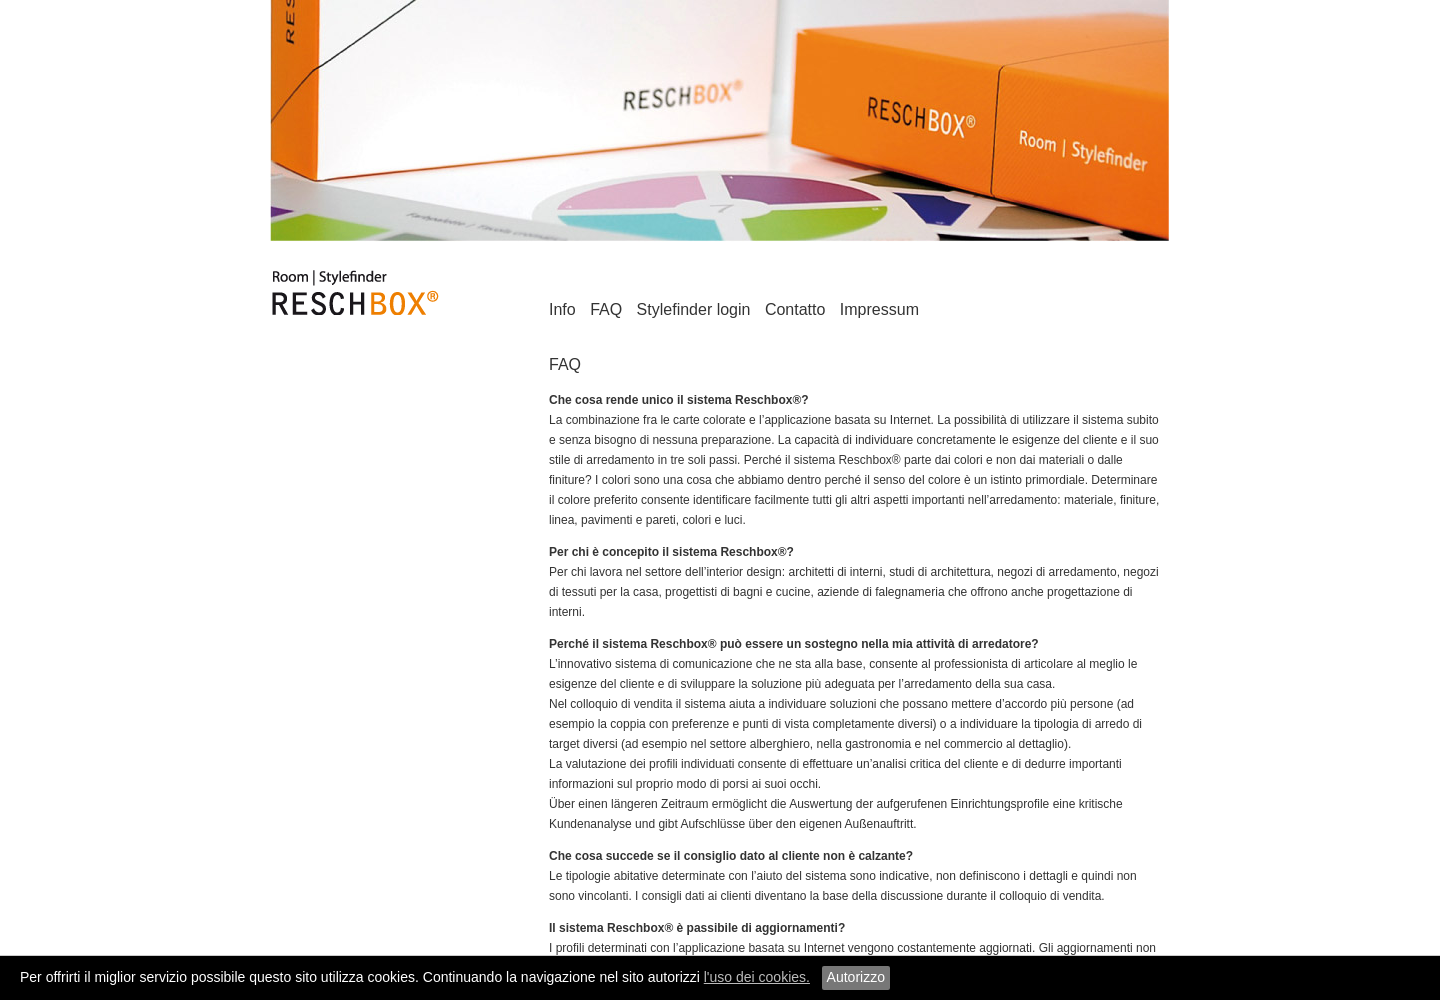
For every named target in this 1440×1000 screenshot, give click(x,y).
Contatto (795, 309)
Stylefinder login (694, 309)
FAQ (606, 309)
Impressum (879, 309)
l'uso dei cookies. (757, 977)
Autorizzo (856, 977)
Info (562, 309)
